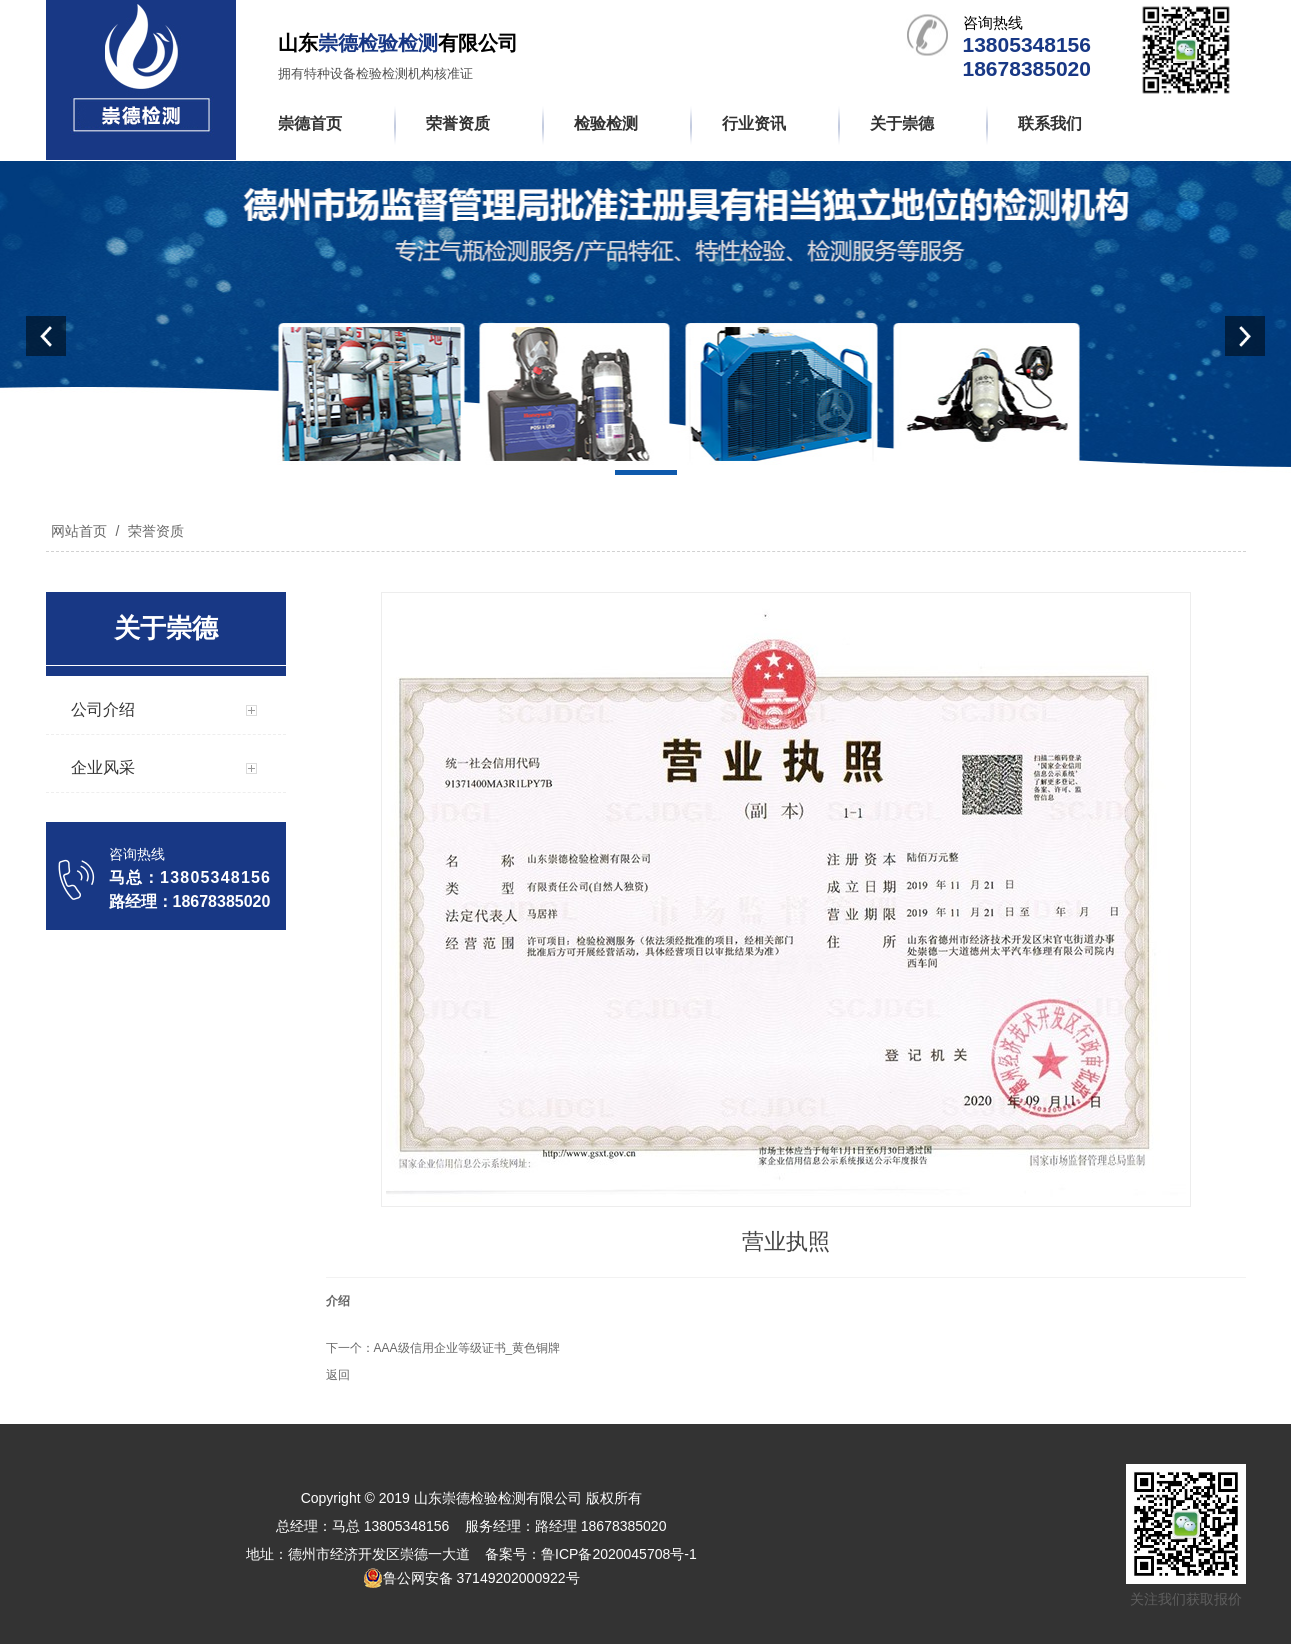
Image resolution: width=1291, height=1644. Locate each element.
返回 (338, 1375)
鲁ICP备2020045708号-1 (619, 1554)
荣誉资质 (154, 531)
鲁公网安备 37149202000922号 (471, 1578)
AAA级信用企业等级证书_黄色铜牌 (467, 1348)
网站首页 (79, 531)
